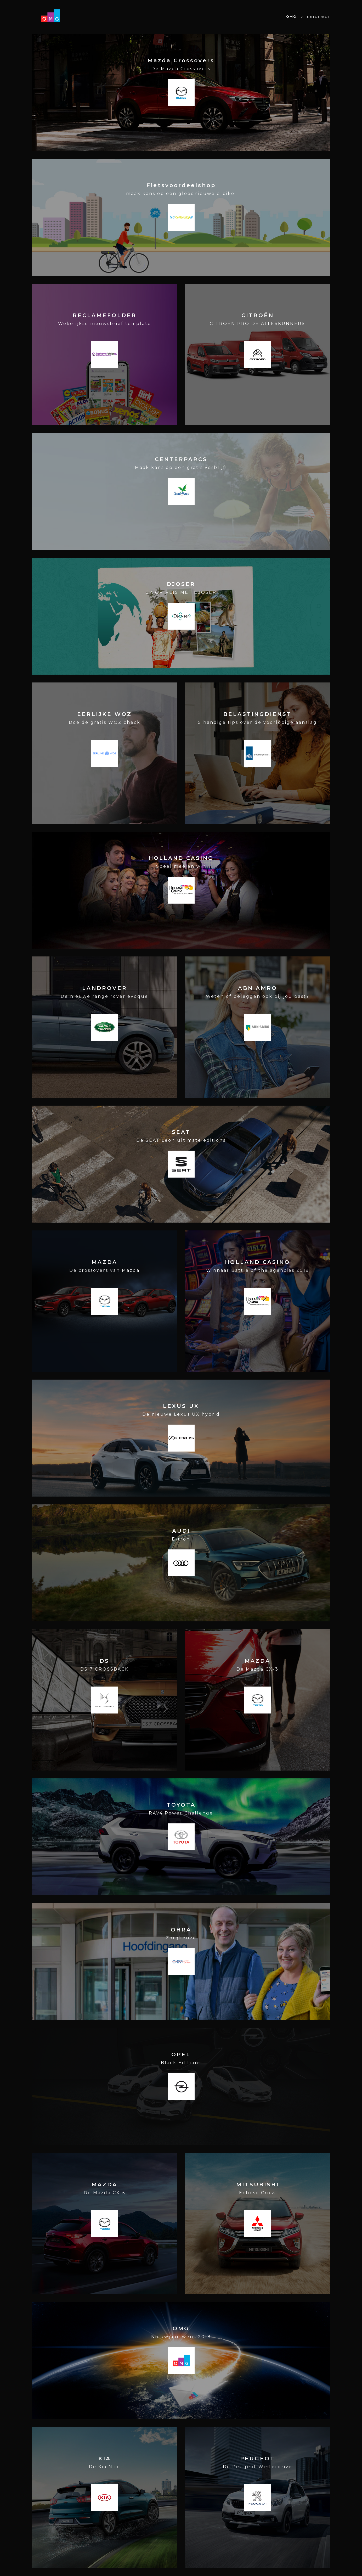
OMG (291, 17)
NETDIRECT (318, 17)
